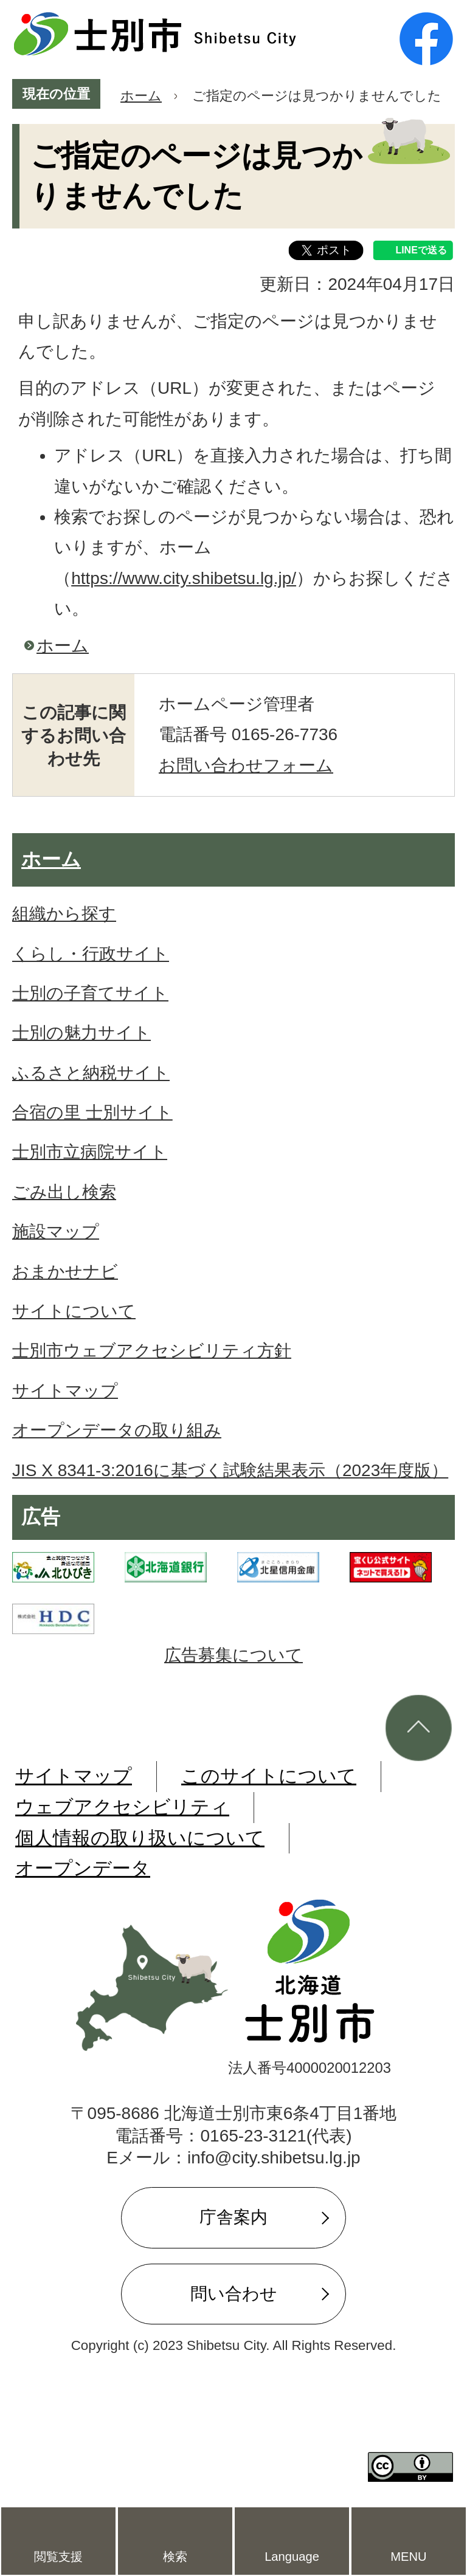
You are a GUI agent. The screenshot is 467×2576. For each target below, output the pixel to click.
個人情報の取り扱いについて (140, 1838)
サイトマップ (65, 1390)
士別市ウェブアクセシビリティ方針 (151, 1350)
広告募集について (233, 1655)
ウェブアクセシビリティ (122, 1807)
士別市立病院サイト (89, 1151)
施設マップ (55, 1231)
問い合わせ (233, 2293)
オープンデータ (82, 1868)
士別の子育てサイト (90, 993)
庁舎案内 (233, 2217)
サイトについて (74, 1311)
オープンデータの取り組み (116, 1430)
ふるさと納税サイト (91, 1072)
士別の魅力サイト (81, 1032)
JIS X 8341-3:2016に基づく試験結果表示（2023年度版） (230, 1470)
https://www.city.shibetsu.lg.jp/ (183, 578)
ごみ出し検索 (64, 1192)
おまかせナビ (65, 1271)
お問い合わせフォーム (246, 765)
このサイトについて (268, 1776)
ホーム (141, 95)
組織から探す (64, 913)
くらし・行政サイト (90, 953)
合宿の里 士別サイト (92, 1112)
